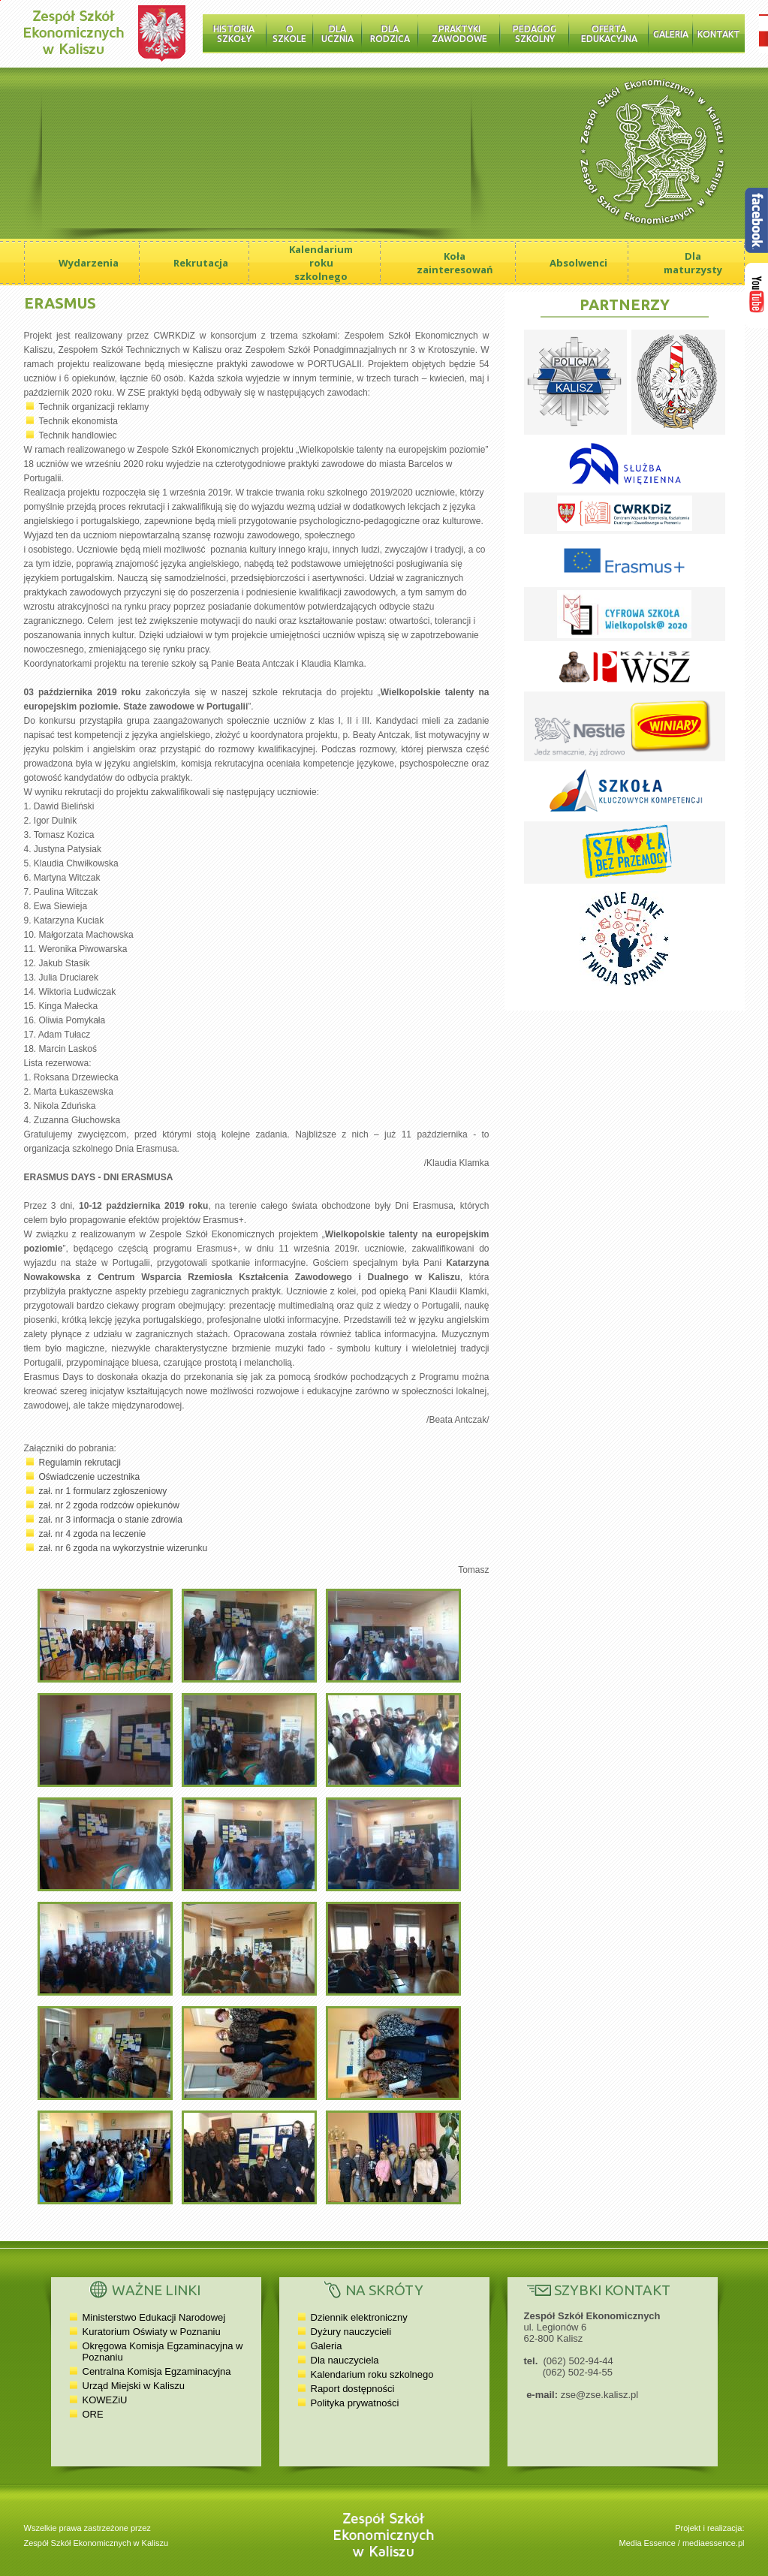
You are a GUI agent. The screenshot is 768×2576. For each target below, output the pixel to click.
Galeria (670, 34)
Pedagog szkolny (534, 34)
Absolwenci (578, 263)
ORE (93, 2414)
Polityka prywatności (355, 2403)
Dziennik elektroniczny (359, 2317)
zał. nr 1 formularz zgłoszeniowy (103, 1491)
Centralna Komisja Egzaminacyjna (157, 2371)
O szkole (289, 34)
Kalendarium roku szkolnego (321, 263)
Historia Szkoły (233, 34)
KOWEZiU (105, 2400)
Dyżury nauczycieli (351, 2331)
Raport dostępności (353, 2388)
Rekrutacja (200, 263)
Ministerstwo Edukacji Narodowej (154, 2317)
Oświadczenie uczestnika (89, 1477)
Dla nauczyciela (345, 2360)
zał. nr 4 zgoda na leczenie (92, 1534)
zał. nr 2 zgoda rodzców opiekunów (109, 1505)
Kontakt (718, 34)
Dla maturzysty (693, 262)
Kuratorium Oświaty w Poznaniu (152, 2331)
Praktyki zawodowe (459, 34)
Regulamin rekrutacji (80, 1462)
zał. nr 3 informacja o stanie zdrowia (110, 1519)
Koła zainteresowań (455, 262)
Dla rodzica (390, 34)
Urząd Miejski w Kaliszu (134, 2385)
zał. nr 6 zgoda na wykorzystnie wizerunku (123, 1548)
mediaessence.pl (713, 2542)
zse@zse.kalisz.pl (600, 2394)
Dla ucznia (337, 34)
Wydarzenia (89, 263)
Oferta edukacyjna (609, 34)
